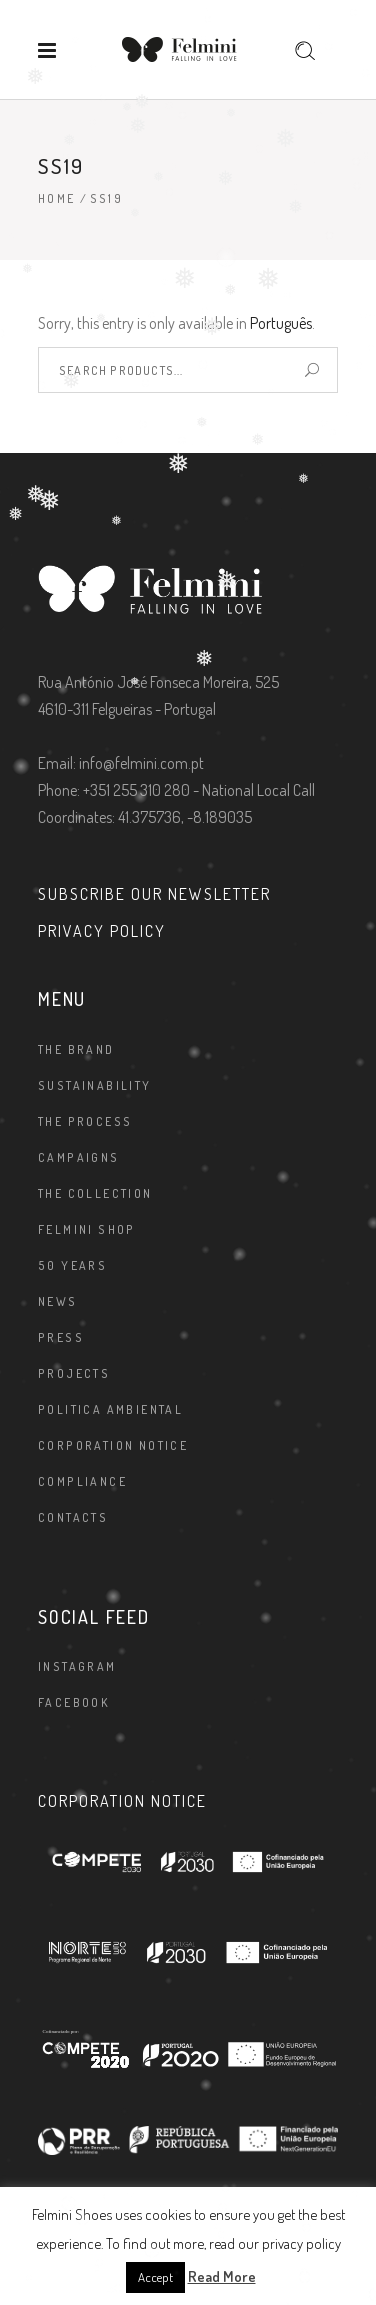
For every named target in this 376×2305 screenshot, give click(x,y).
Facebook (74, 1702)
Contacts (73, 1517)
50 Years (72, 1265)
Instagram (77, 1666)
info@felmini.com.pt (141, 763)
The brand (76, 1049)
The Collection (95, 1193)
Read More (222, 2276)
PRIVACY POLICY (102, 931)
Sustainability (95, 1085)
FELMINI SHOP (87, 1229)
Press (61, 1337)
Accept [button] (155, 2277)
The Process (85, 1121)
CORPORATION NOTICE (122, 1801)
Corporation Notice (113, 1445)
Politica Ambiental (110, 1409)
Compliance (82, 1481)
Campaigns (79, 1157)
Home (57, 198)
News (58, 1301)
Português (281, 323)
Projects (74, 1373)
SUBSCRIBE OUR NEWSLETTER (154, 894)
